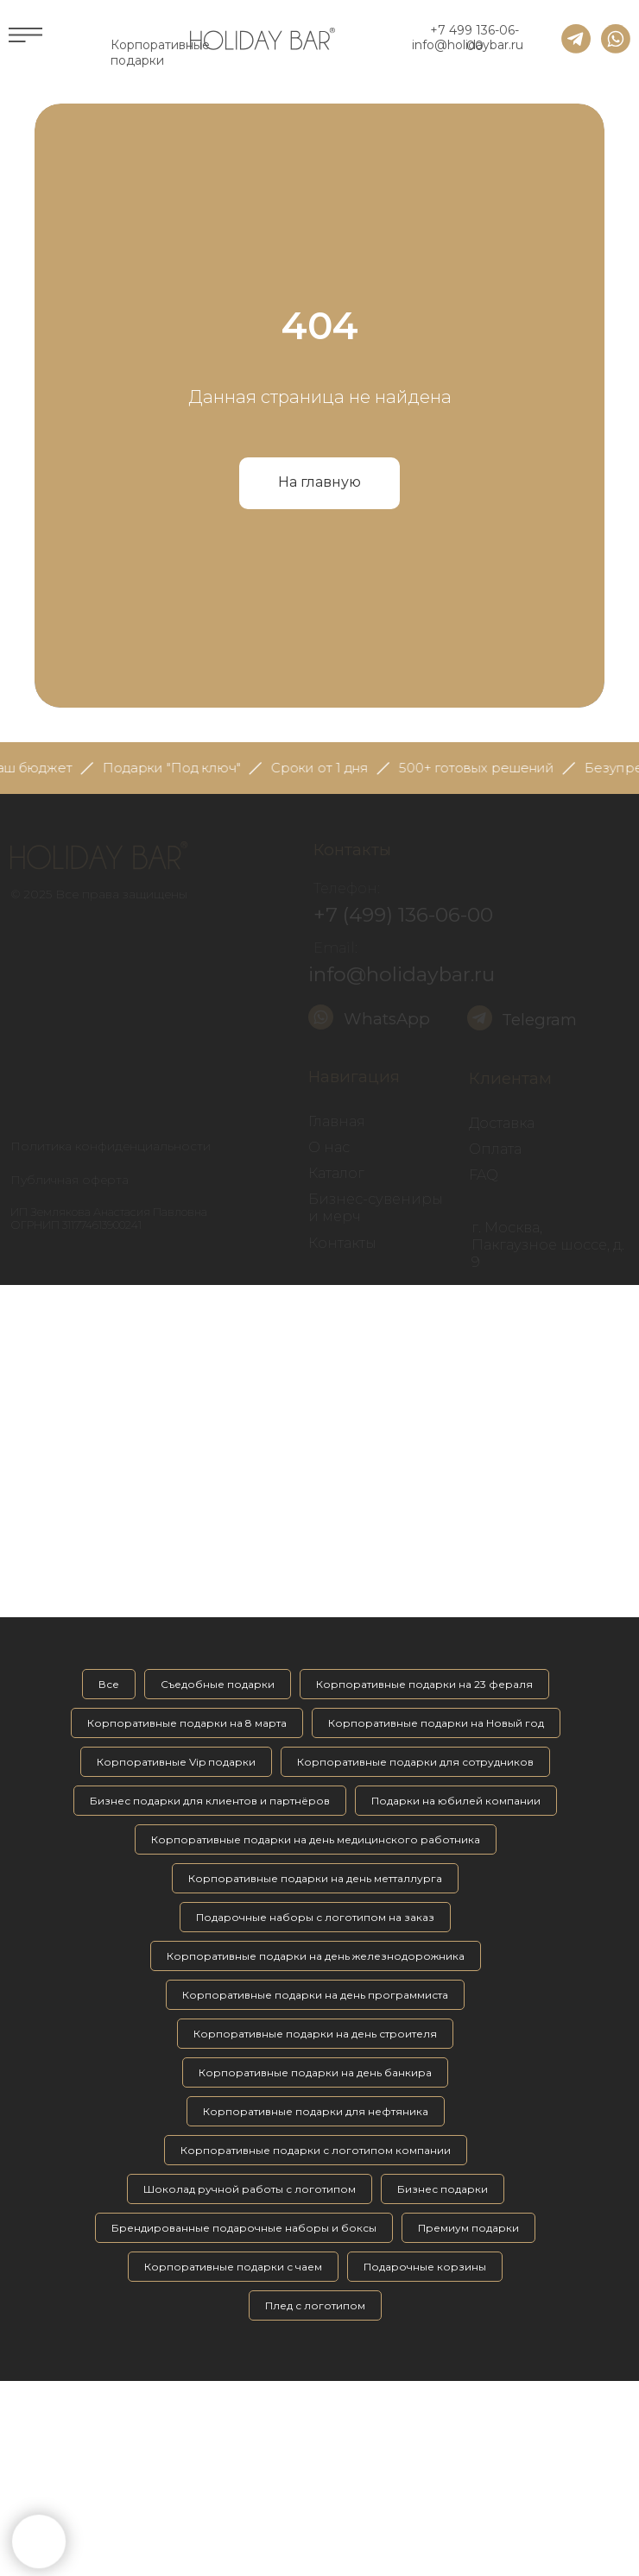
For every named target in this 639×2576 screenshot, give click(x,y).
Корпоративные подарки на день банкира (315, 2072)
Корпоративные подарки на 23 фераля (424, 1684)
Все (108, 1684)
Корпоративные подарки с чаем (233, 2266)
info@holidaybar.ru (467, 45)
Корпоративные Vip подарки (176, 1761)
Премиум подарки (468, 2227)
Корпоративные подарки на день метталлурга (315, 1878)
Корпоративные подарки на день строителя (315, 2033)
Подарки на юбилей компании (456, 1800)
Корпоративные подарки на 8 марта (187, 1722)
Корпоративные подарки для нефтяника (315, 2111)
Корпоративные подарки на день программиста (315, 1994)
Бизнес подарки (442, 2188)
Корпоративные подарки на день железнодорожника (316, 1955)
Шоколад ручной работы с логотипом (249, 2188)
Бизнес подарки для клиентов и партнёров (210, 1800)
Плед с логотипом (315, 2305)
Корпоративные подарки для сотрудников (415, 1761)
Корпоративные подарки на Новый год (436, 1722)
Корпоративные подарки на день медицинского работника (315, 1839)
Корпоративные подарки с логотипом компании (315, 2150)
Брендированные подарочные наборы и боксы (243, 2227)
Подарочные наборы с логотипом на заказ (315, 1917)
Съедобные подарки (218, 1684)
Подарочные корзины (425, 2266)
